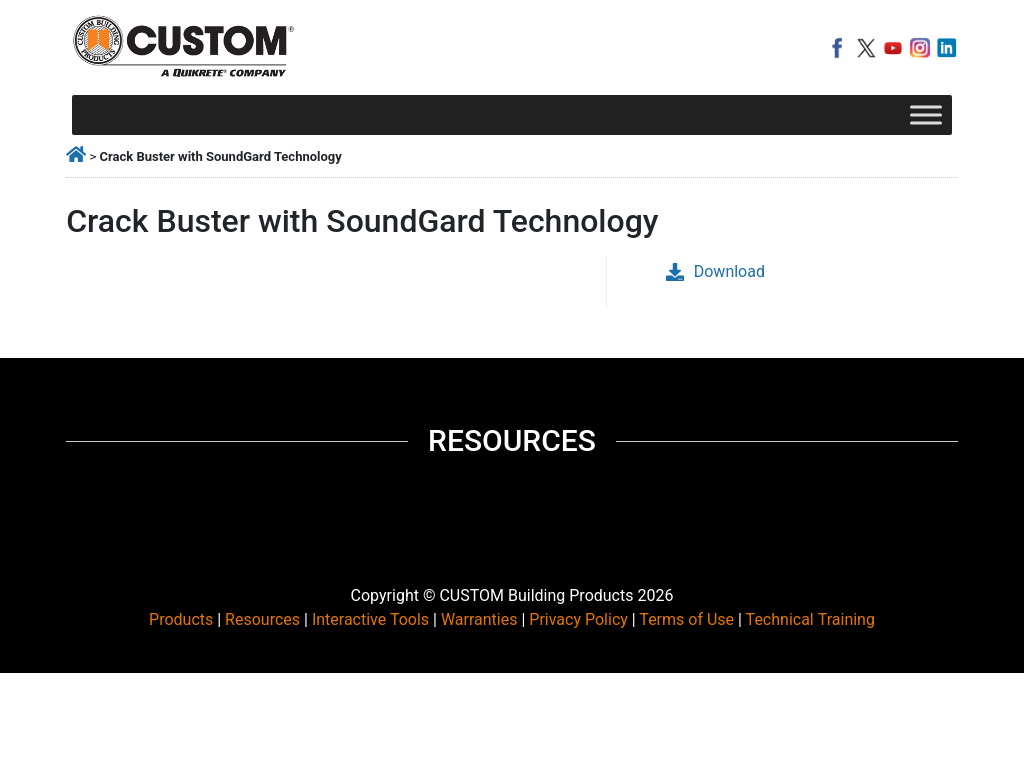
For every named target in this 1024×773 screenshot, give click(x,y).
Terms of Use (686, 619)
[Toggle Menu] (926, 114)
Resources (262, 619)
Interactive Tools (370, 619)
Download (715, 271)
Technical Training (810, 619)
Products (181, 619)
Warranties (479, 619)
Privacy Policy (578, 619)
